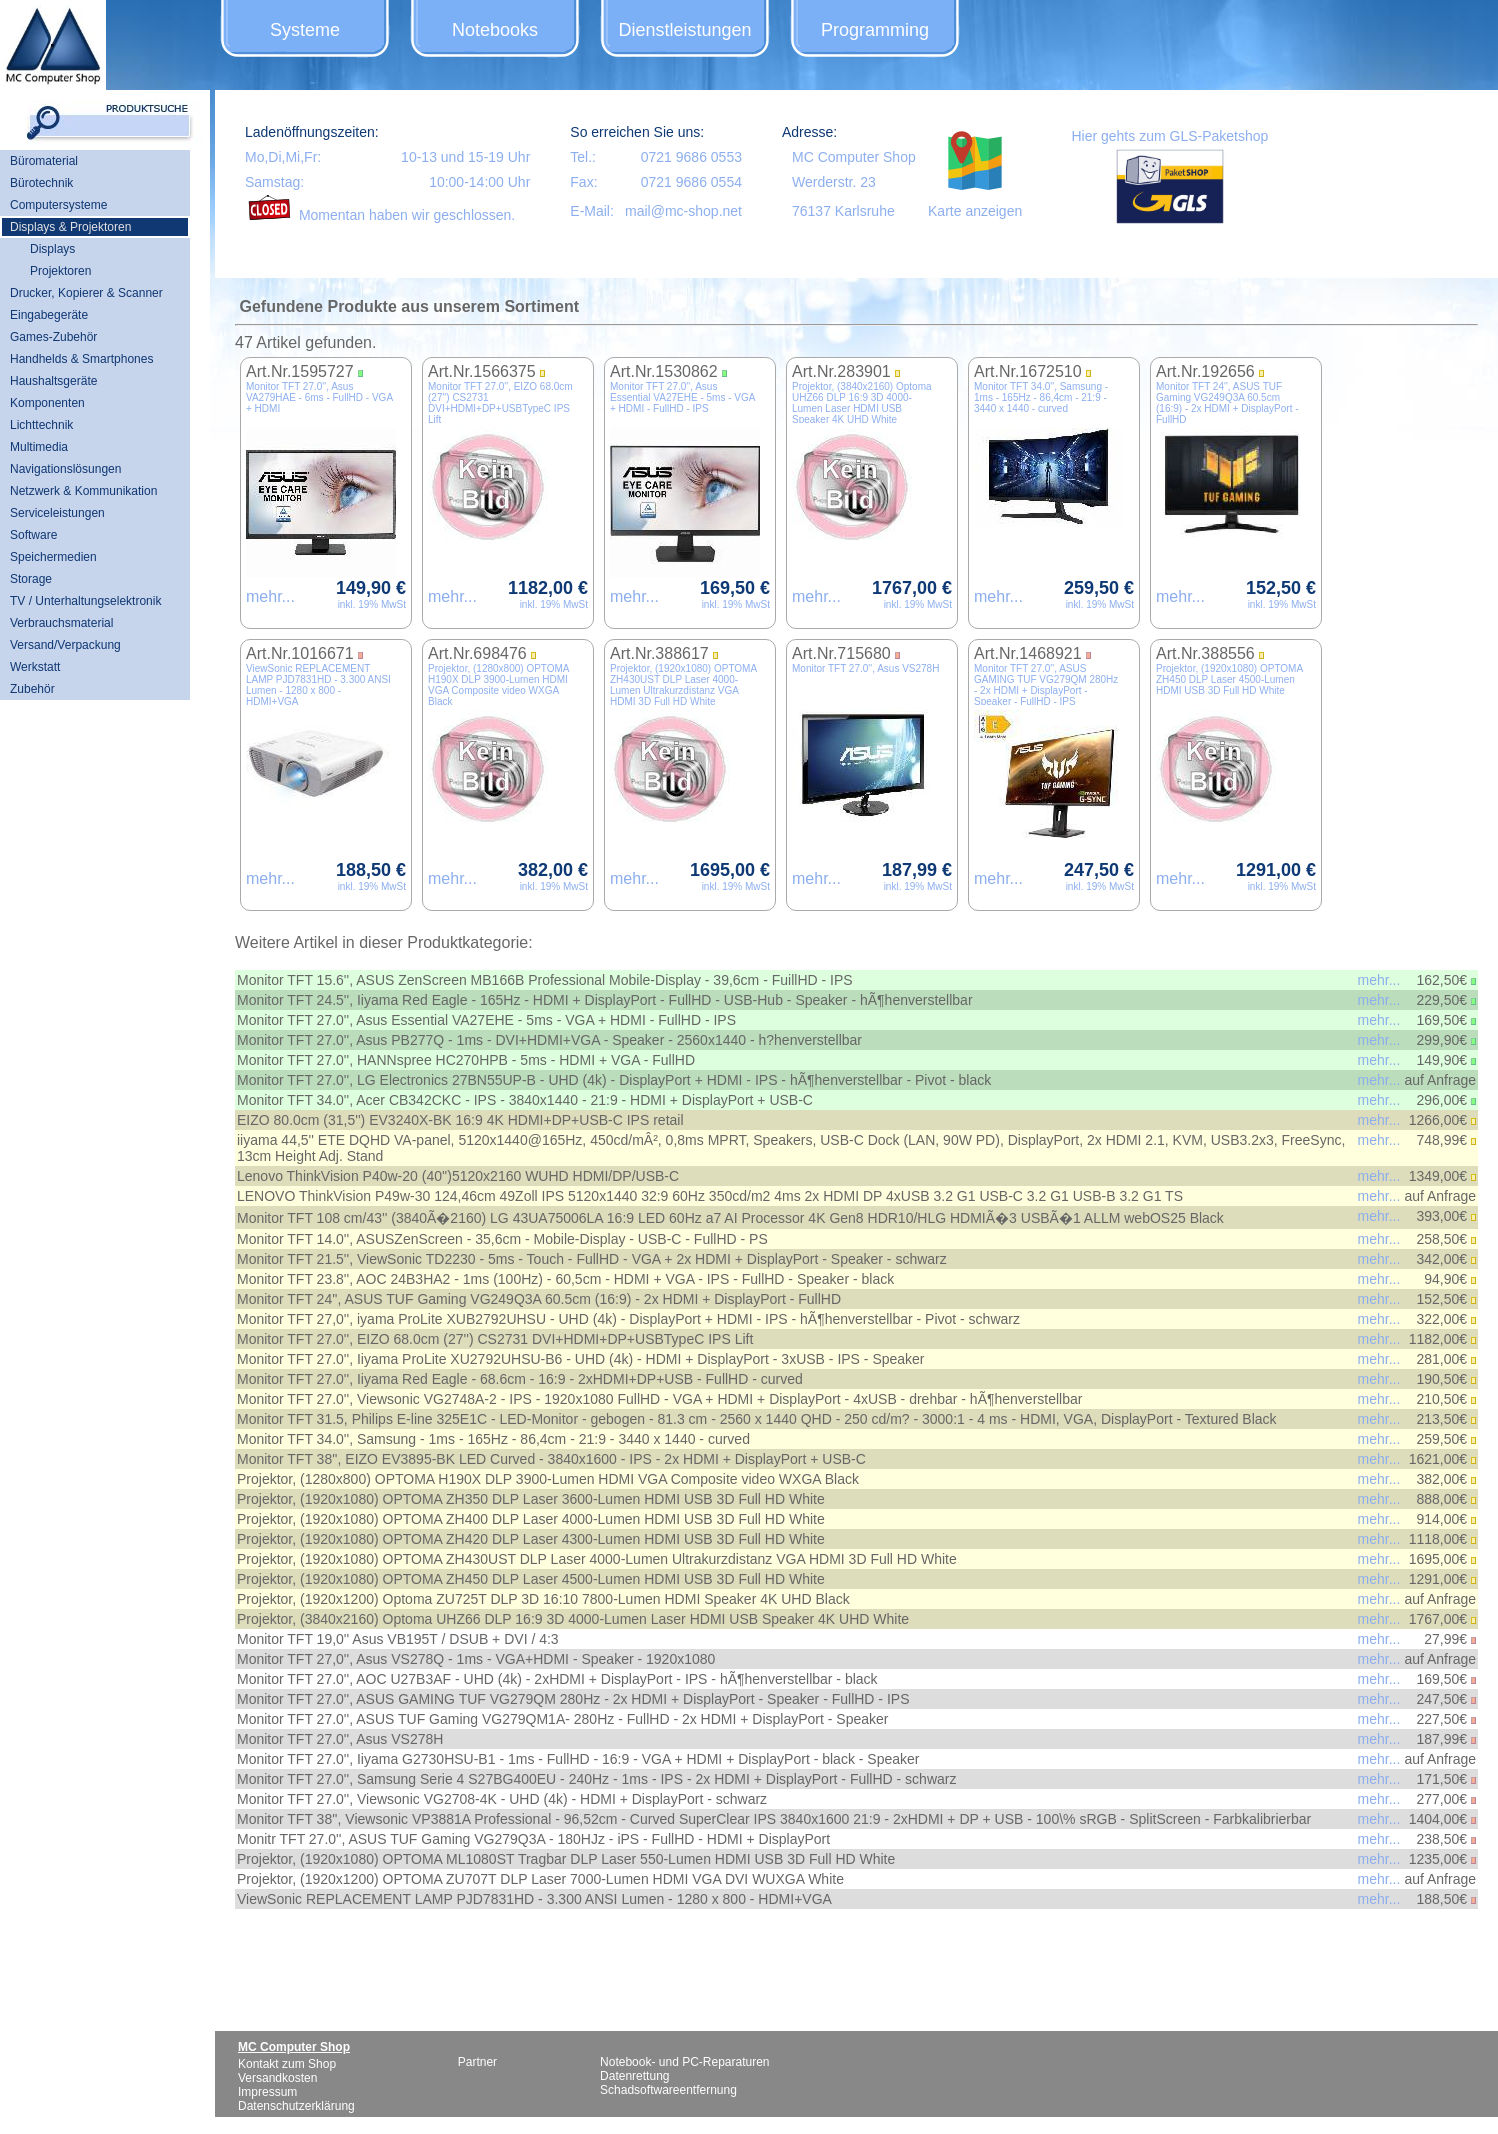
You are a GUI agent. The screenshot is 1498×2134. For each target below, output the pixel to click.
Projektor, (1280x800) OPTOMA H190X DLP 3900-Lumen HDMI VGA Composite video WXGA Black (498, 685)
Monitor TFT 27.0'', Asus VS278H (865, 668)
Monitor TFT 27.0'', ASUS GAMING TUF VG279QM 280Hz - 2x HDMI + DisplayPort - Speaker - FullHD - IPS (1046, 685)
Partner (477, 2062)
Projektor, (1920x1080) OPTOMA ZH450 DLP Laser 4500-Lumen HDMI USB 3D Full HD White (1229, 679)
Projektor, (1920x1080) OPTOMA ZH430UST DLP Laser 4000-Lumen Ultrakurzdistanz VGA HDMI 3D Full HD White (683, 685)
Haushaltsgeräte (53, 381)
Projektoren (60, 271)
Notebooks (495, 30)
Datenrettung (634, 2076)
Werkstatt (35, 667)
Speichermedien (53, 557)
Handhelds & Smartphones (81, 359)
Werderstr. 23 (834, 182)
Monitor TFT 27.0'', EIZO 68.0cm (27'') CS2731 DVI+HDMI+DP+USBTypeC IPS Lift (500, 403)
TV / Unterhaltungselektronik (85, 601)
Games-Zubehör (53, 337)
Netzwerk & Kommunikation (83, 491)
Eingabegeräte (49, 315)
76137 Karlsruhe (843, 211)
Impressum (267, 2092)
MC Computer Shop (854, 157)
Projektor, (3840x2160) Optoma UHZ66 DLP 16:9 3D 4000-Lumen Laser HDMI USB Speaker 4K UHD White (862, 403)
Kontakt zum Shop (287, 2064)
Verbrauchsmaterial (61, 623)
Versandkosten (277, 2078)
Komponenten (47, 403)
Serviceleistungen (57, 513)
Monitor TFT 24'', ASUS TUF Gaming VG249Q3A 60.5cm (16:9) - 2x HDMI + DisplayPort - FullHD (1227, 403)
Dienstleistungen (684, 30)
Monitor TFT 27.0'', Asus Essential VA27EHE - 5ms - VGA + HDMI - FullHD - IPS (682, 397)
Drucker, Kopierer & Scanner (86, 293)
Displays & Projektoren (70, 227)
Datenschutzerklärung (296, 2106)
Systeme (305, 30)
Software (33, 535)
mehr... (270, 596)
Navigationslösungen (65, 469)
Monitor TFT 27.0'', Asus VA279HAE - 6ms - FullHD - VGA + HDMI (319, 397)
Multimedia (39, 447)
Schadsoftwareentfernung (668, 2090)
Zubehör (32, 689)
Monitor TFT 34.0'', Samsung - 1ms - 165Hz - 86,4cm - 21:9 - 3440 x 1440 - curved (1041, 397)
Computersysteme (58, 205)
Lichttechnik (41, 425)
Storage (31, 579)
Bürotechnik (41, 183)
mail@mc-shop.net (683, 211)
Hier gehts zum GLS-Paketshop (1169, 136)
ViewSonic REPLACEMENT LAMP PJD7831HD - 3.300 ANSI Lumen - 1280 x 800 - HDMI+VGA (318, 685)
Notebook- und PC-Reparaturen (684, 2062)
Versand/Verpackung (65, 645)
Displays (52, 249)
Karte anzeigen (975, 211)
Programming (875, 30)
